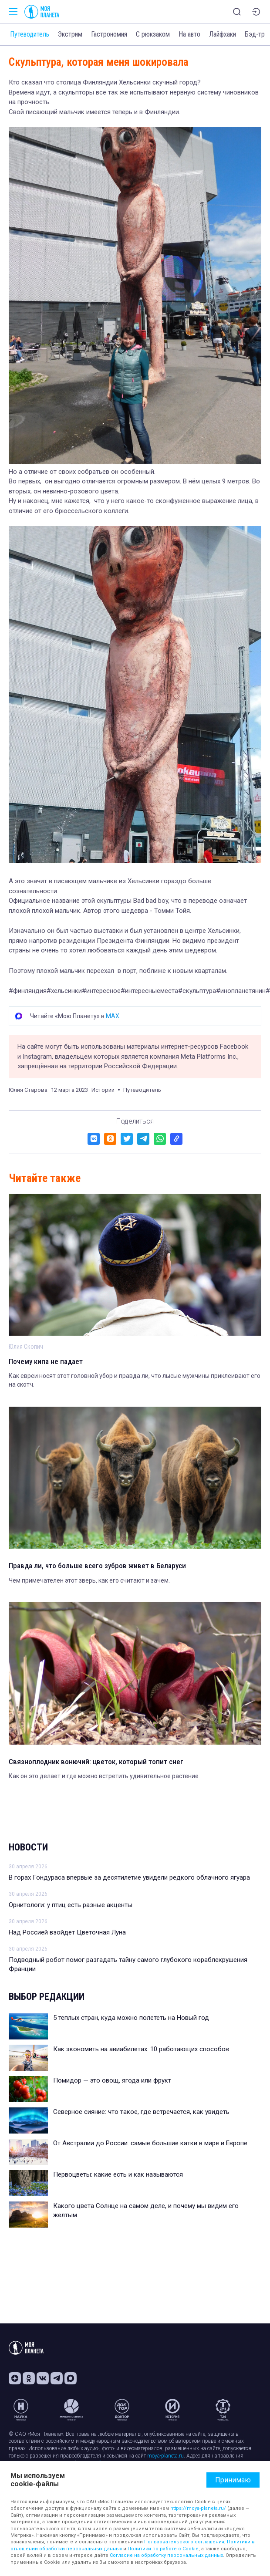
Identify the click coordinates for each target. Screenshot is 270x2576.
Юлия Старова (28, 1090)
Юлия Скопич (26, 1346)
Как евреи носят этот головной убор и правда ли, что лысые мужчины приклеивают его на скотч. (134, 1380)
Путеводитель (29, 34)
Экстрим (70, 34)
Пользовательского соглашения (184, 2542)
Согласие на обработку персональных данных (166, 2555)
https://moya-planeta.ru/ (198, 2508)
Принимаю (233, 2480)
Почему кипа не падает (46, 1361)
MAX (112, 1016)
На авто (189, 34)
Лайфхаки (222, 34)
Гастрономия (109, 34)
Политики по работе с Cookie (163, 2549)
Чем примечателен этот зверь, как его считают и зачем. (89, 1580)
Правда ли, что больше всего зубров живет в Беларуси (97, 1565)
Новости (28, 1847)
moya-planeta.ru (165, 2456)
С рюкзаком (153, 34)
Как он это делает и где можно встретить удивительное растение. (104, 1775)
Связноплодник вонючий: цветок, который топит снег (96, 1761)
